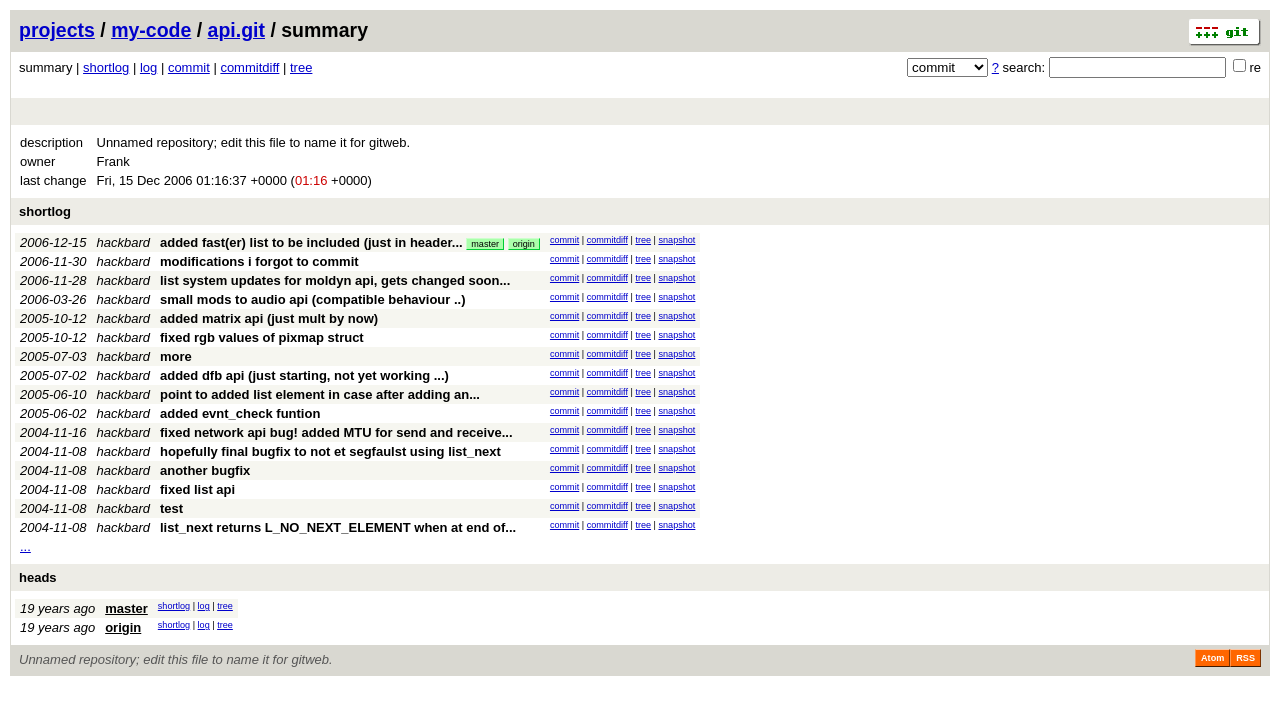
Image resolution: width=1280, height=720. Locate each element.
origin (524, 244)
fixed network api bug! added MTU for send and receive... (336, 432)
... (25, 546)
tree (301, 67)
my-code (151, 30)
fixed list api (197, 489)
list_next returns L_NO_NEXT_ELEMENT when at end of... (338, 527)
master (485, 244)
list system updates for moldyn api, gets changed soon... (335, 280)
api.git (236, 30)
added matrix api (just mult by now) (269, 318)
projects (57, 30)
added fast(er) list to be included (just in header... (313, 242)
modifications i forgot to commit (259, 261)
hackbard (123, 242)
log (148, 67)
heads (38, 577)
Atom (1212, 658)
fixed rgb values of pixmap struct (262, 337)
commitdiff (249, 67)
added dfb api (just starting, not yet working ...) (304, 375)
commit (189, 67)
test (171, 508)
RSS (1245, 658)
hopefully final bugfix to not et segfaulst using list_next (330, 451)
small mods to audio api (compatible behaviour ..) (313, 299)
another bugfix (205, 470)
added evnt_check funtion (240, 413)
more (176, 356)
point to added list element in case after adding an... (320, 394)
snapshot (676, 240)
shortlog (106, 67)
